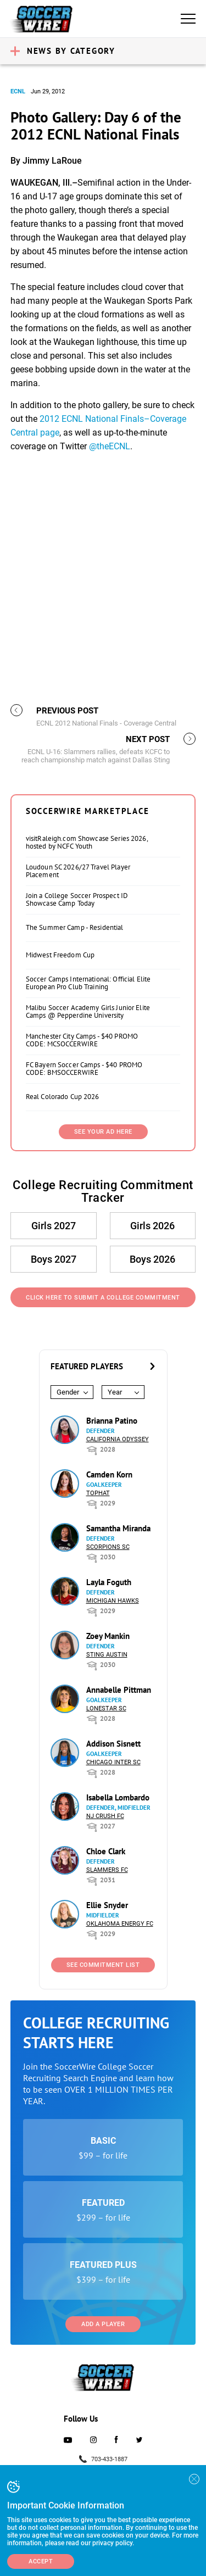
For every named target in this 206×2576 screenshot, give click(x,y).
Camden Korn (109, 1474)
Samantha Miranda (118, 1528)
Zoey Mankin (108, 1636)
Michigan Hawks (112, 1600)
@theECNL (109, 446)
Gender (68, 1392)
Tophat (98, 1493)
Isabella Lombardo (117, 1797)
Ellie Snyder (107, 1905)
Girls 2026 (152, 1225)
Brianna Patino (111, 1420)
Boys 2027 (53, 1259)
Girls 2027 (53, 1225)
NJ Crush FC (105, 1816)
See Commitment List (103, 1965)
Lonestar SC (106, 1708)
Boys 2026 (152, 1259)
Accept (41, 2561)
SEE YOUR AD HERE (103, 1131)
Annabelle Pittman (118, 1690)
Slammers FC (107, 1870)
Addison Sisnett (113, 1743)
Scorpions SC (108, 1547)
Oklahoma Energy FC (119, 1923)
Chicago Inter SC (113, 1762)
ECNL (17, 91)
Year (115, 1392)
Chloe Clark (105, 1851)
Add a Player (103, 2324)
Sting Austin (106, 1654)
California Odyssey (117, 1439)
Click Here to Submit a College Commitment (103, 1297)
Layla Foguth (108, 1582)
